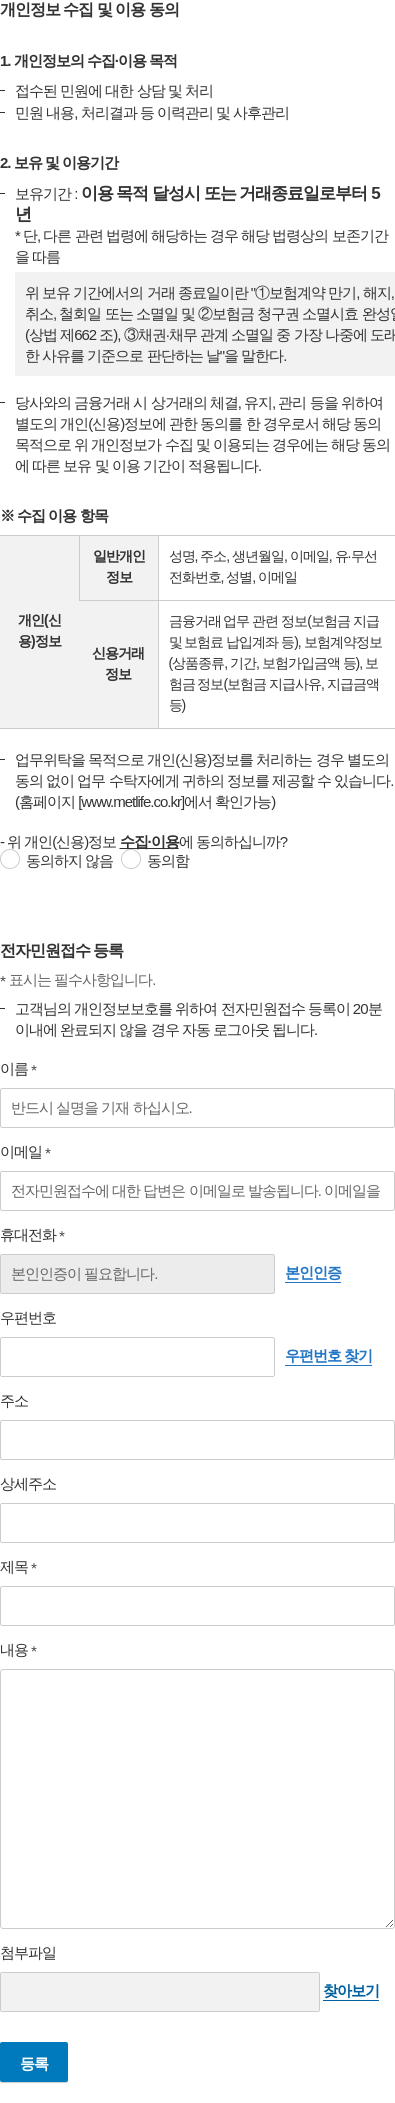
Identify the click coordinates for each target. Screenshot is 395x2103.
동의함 (168, 860)
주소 (14, 1400)
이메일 (34, 1152)
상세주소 (28, 1483)
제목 (27, 1567)
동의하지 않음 (69, 860)
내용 (27, 1650)
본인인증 (313, 1272)
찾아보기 (351, 1990)
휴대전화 (41, 1235)
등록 (34, 2063)
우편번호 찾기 (328, 1355)
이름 (27, 1069)
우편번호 (28, 1317)
